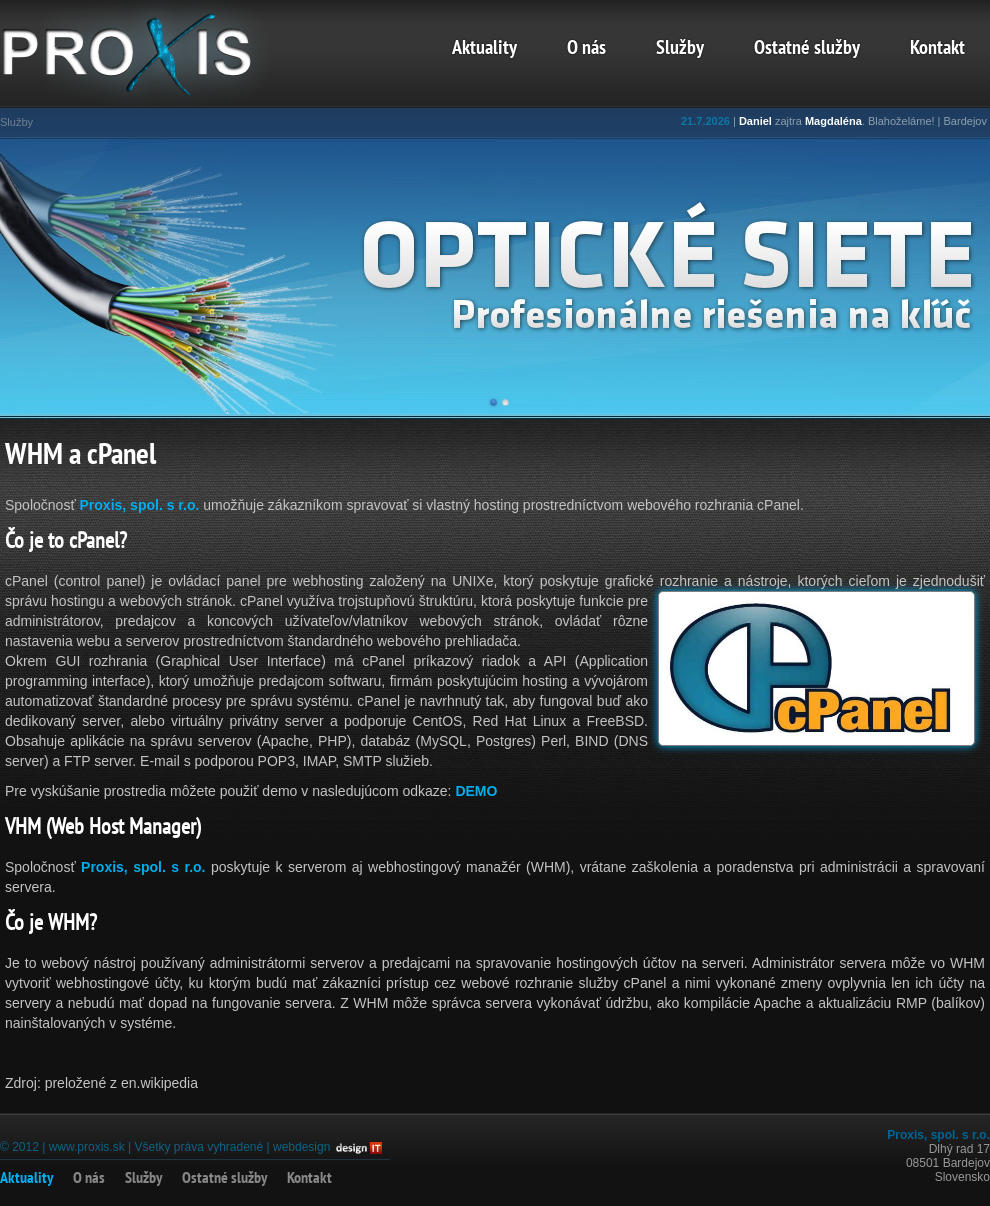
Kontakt (937, 49)
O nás (586, 49)
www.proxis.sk (87, 1147)
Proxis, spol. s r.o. (140, 505)
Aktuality (484, 49)
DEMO (476, 791)
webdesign (301, 1147)
